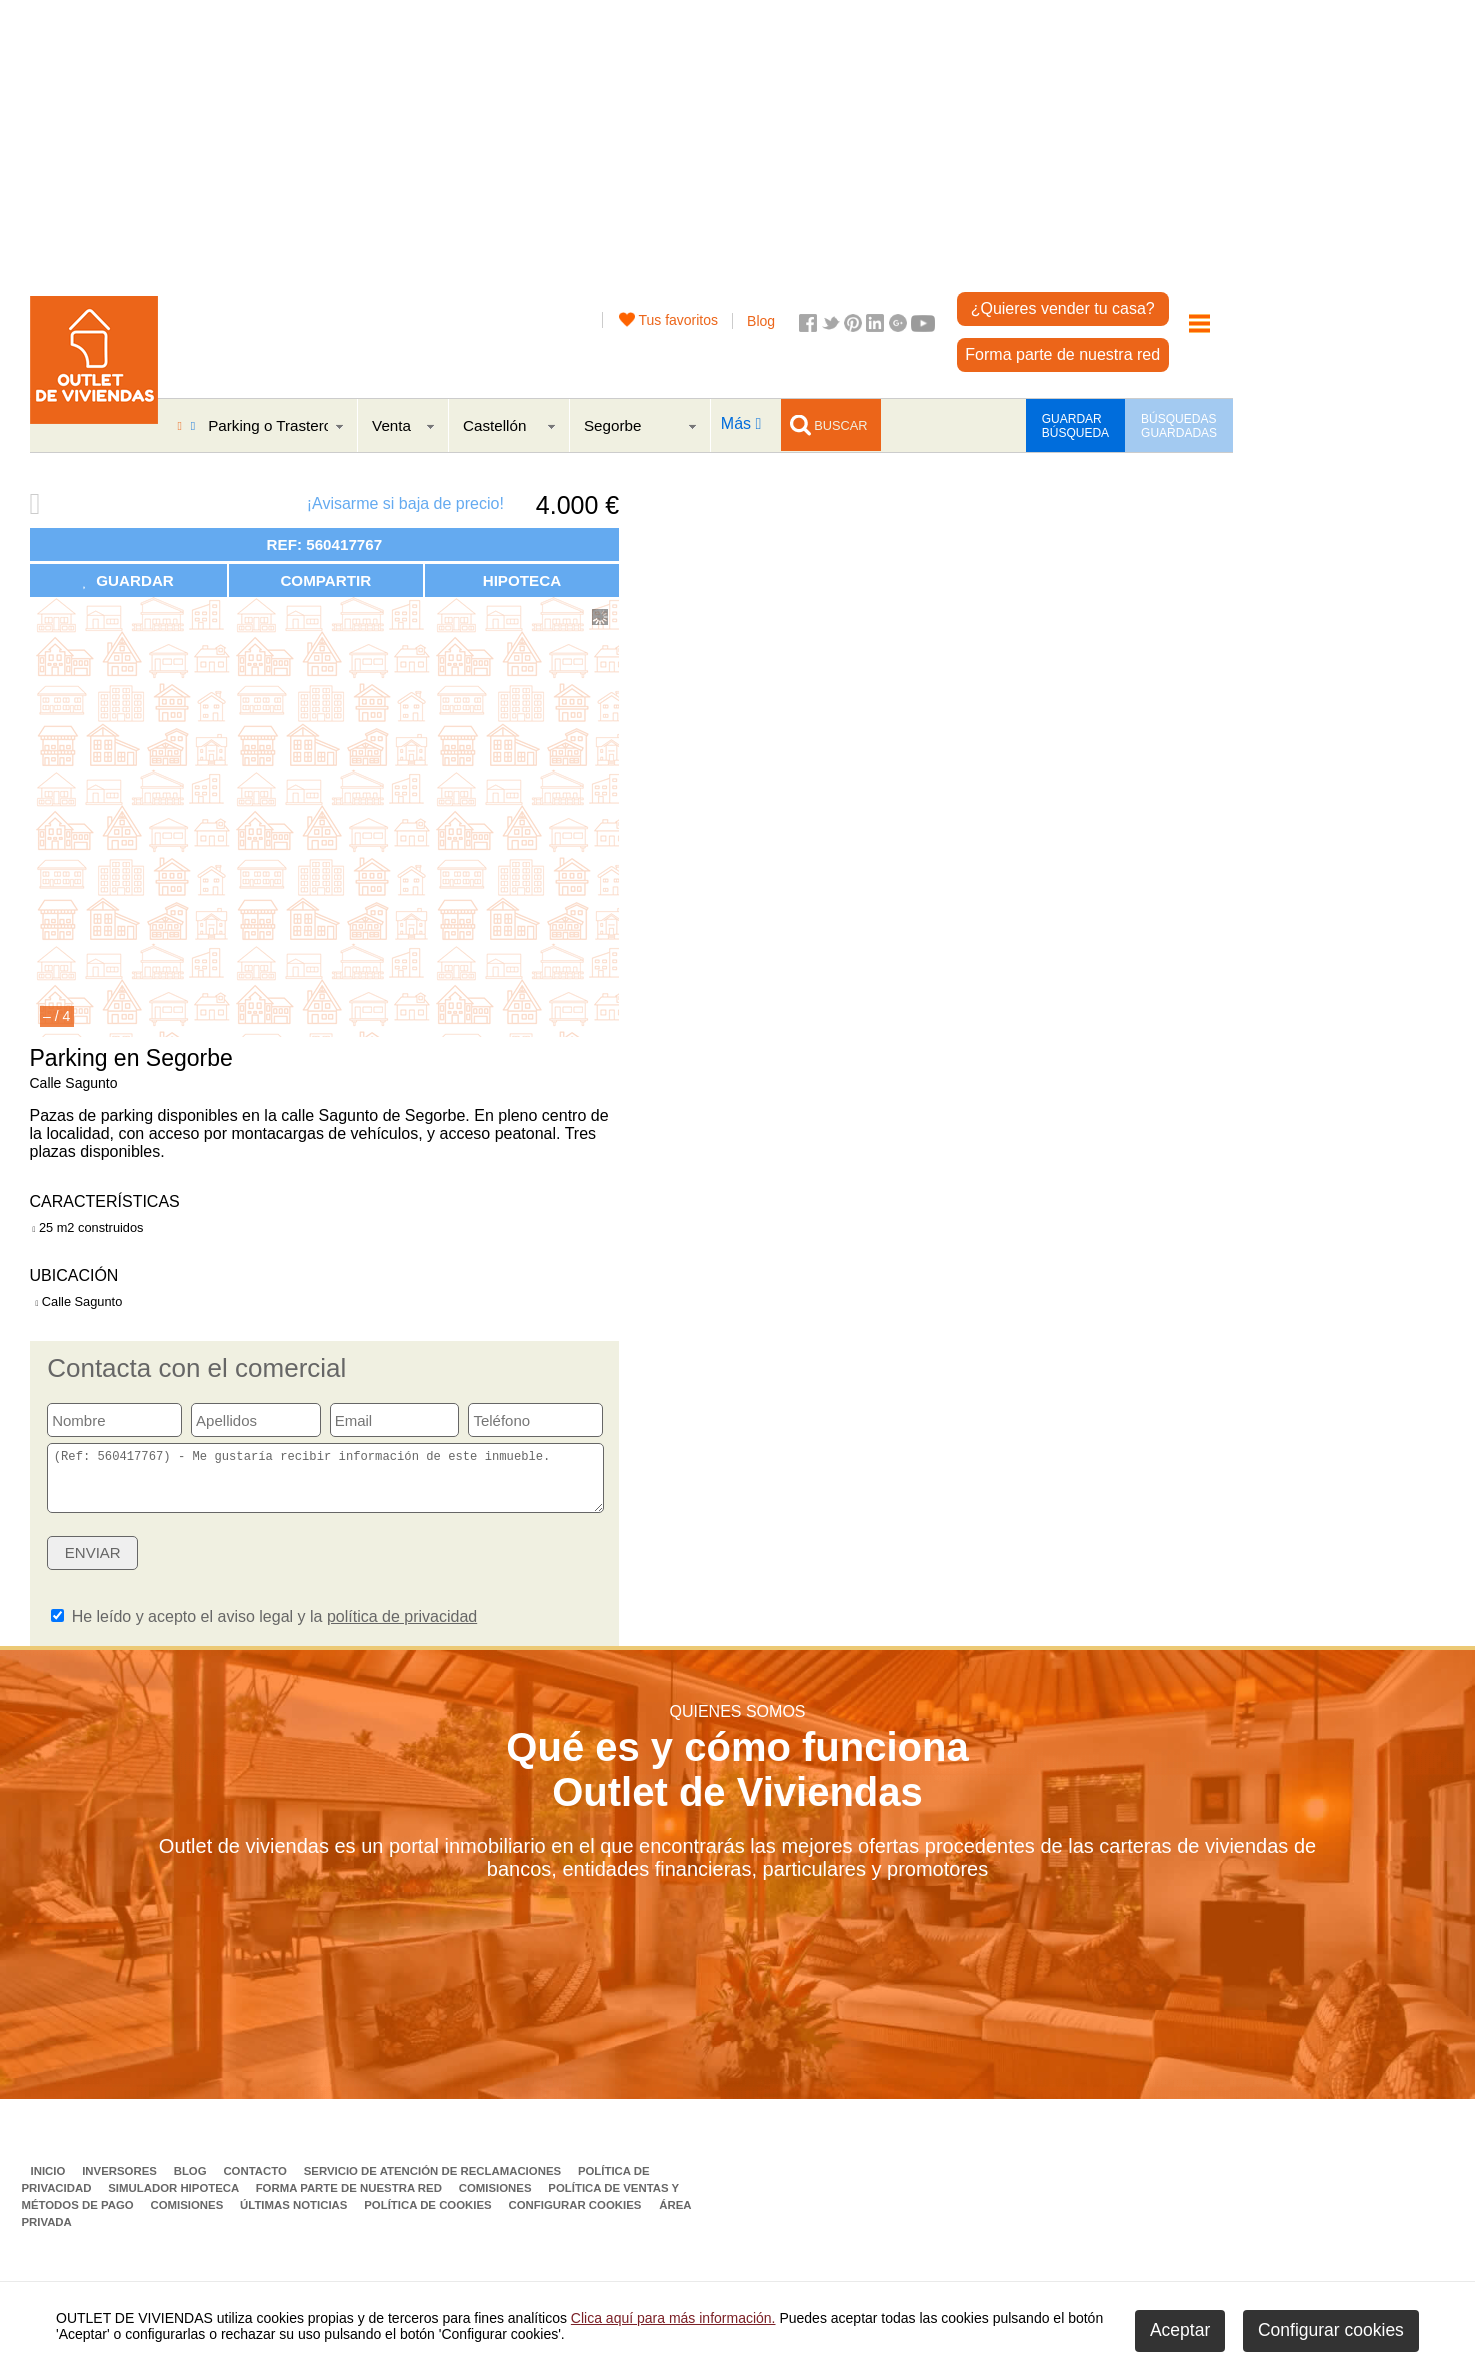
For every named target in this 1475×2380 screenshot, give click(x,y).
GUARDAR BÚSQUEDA (1075, 426)
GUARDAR (128, 580)
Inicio (50, 2183)
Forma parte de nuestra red (1062, 354)
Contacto (256, 2183)
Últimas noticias (295, 2217)
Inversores (121, 2183)
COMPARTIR (325, 580)
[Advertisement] (633, 140)
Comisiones (497, 2200)
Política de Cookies (429, 2217)
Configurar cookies (575, 2217)
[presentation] (450, 1571)
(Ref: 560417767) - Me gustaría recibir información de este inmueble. (325, 1484)
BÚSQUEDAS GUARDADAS (1179, 426)
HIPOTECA (522, 580)
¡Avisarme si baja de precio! (405, 503)
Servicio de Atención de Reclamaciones (434, 2183)
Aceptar (1180, 2330)
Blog (761, 321)
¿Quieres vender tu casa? (1063, 308)
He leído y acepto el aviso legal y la (264, 1628)
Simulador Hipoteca (175, 2200)
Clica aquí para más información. (673, 2318)
